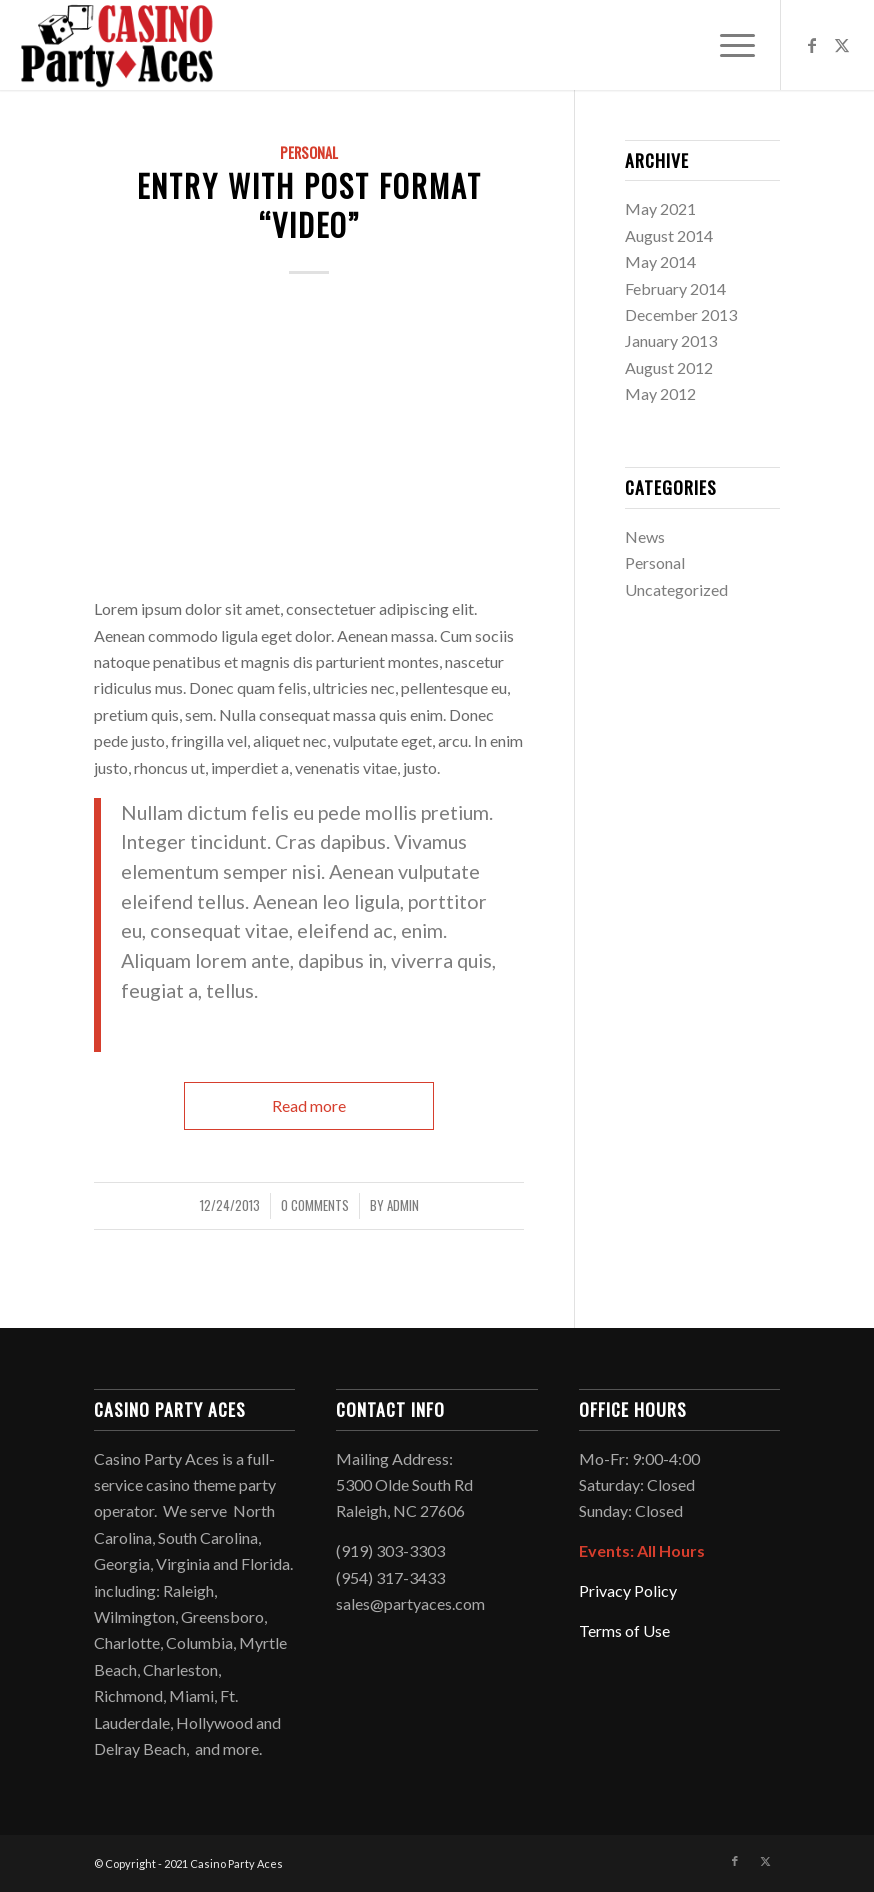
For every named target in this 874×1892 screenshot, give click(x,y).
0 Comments (315, 1205)
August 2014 (669, 235)
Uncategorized (676, 589)
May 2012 (660, 393)
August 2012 (669, 367)
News (645, 536)
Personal (309, 152)
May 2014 (660, 261)
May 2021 (660, 208)
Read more (309, 1105)
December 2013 (681, 314)
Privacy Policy (628, 1590)
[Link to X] (842, 45)
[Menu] (727, 45)
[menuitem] (727, 45)
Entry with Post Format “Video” (309, 205)
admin (403, 1205)
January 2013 (671, 340)
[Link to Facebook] (812, 45)
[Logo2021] (116, 45)
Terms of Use (624, 1630)
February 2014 (675, 288)
